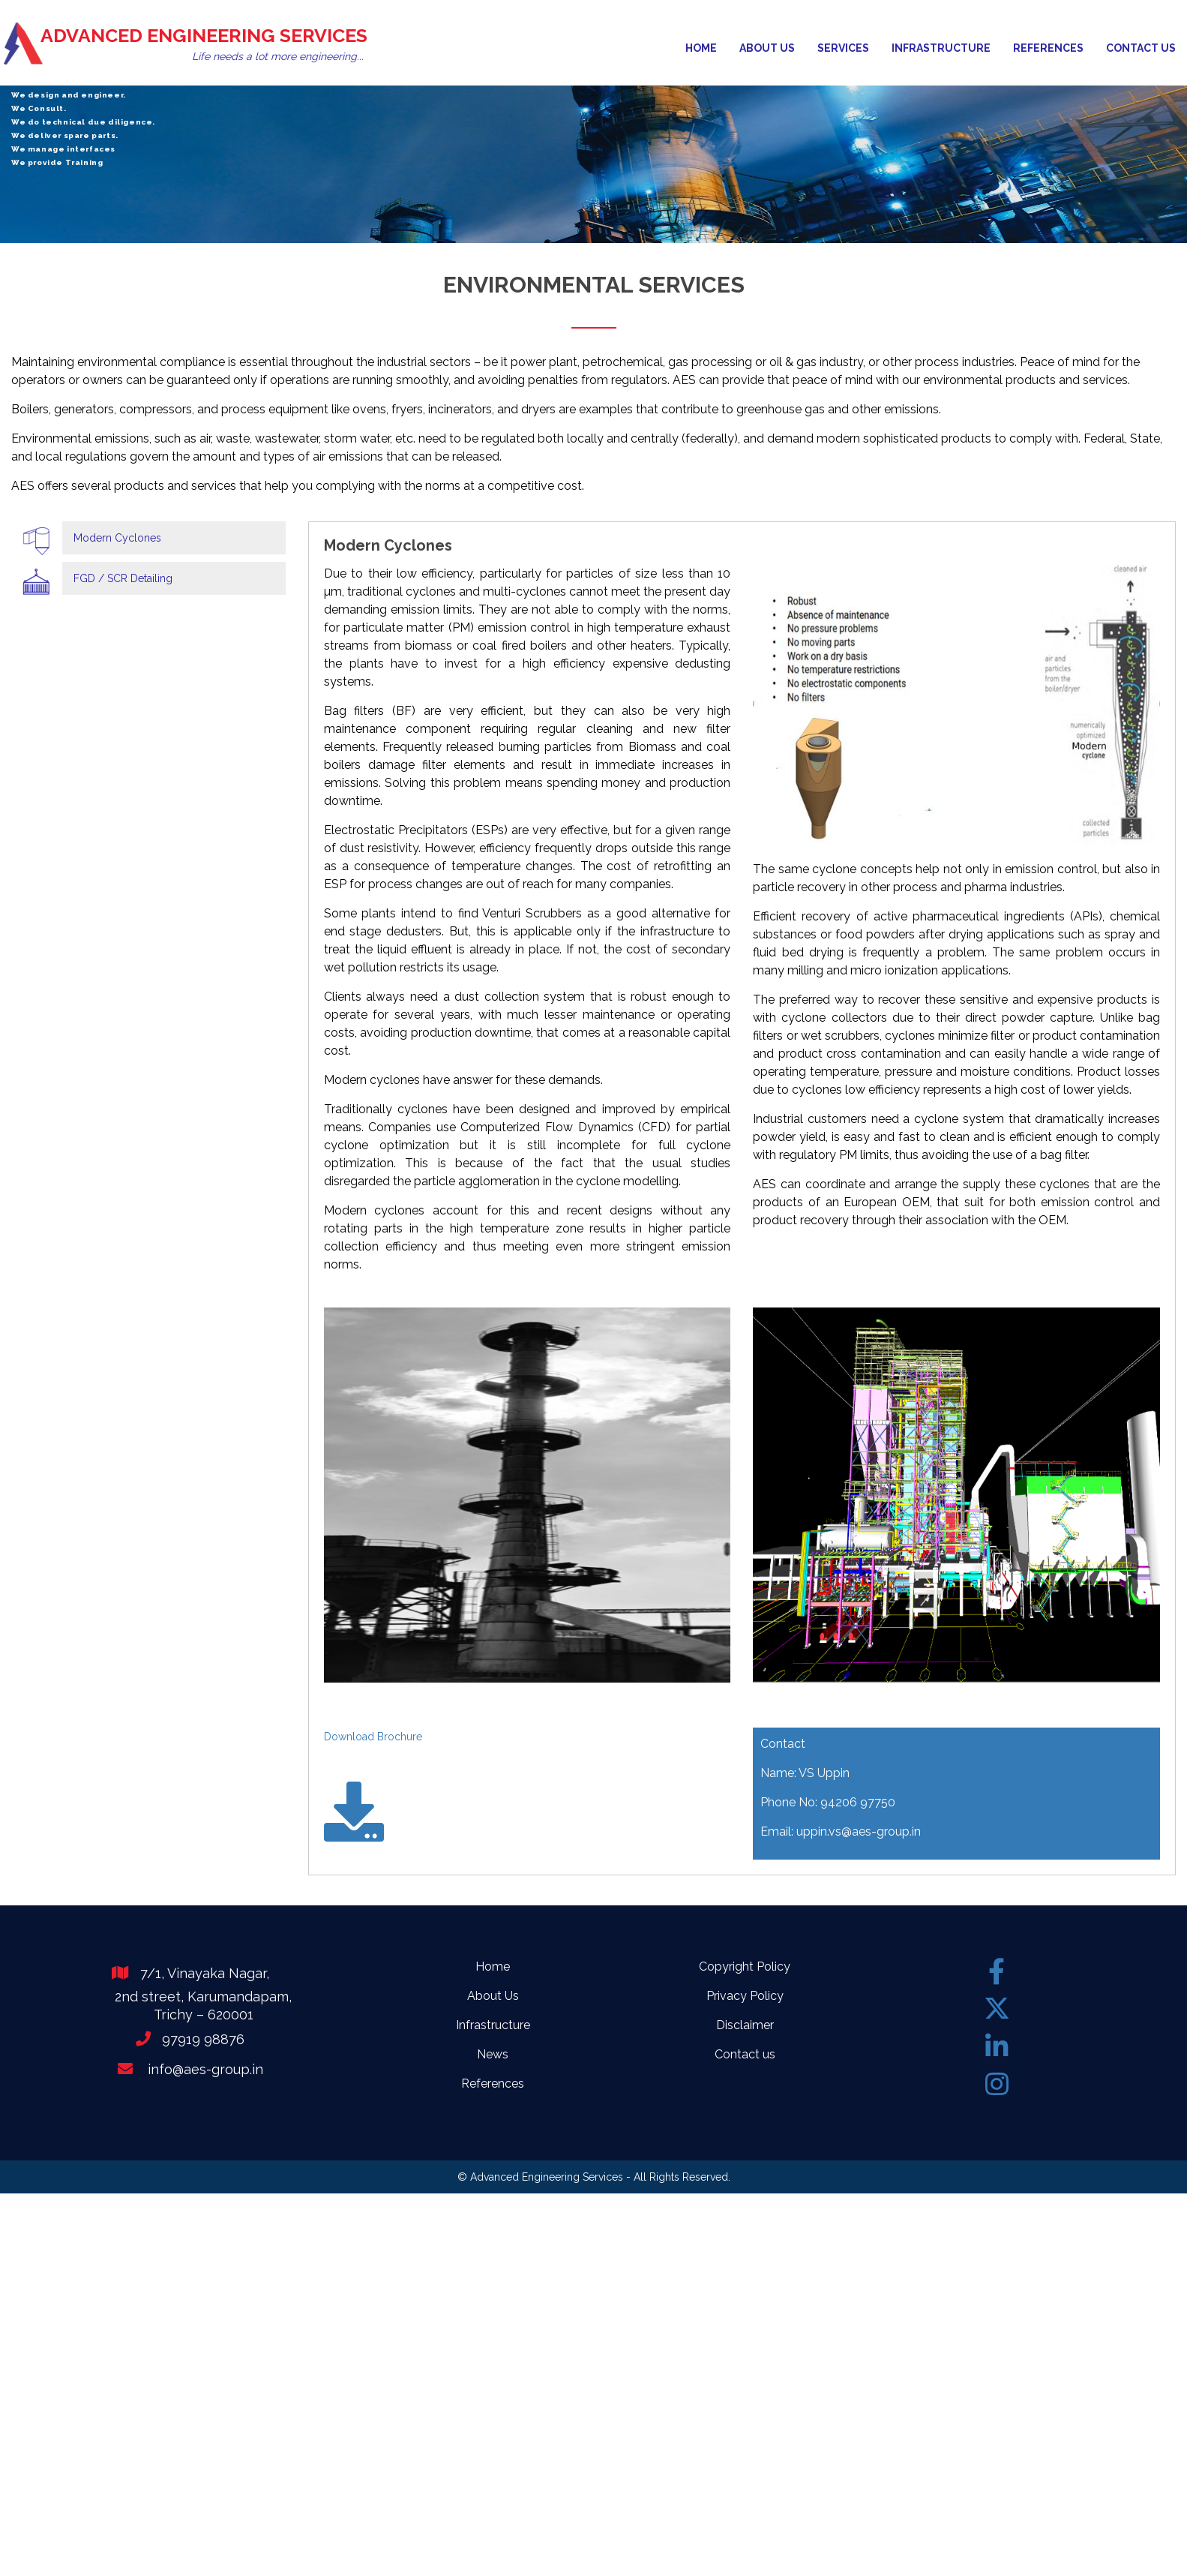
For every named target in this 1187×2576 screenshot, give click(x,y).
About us (767, 48)
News (492, 2054)
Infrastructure (941, 48)
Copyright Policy (744, 1966)
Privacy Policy (745, 1996)
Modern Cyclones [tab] (117, 538)
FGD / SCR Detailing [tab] (122, 578)
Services (843, 48)
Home (701, 48)
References (1048, 48)
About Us (493, 1996)
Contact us (1141, 48)
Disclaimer (745, 2025)
